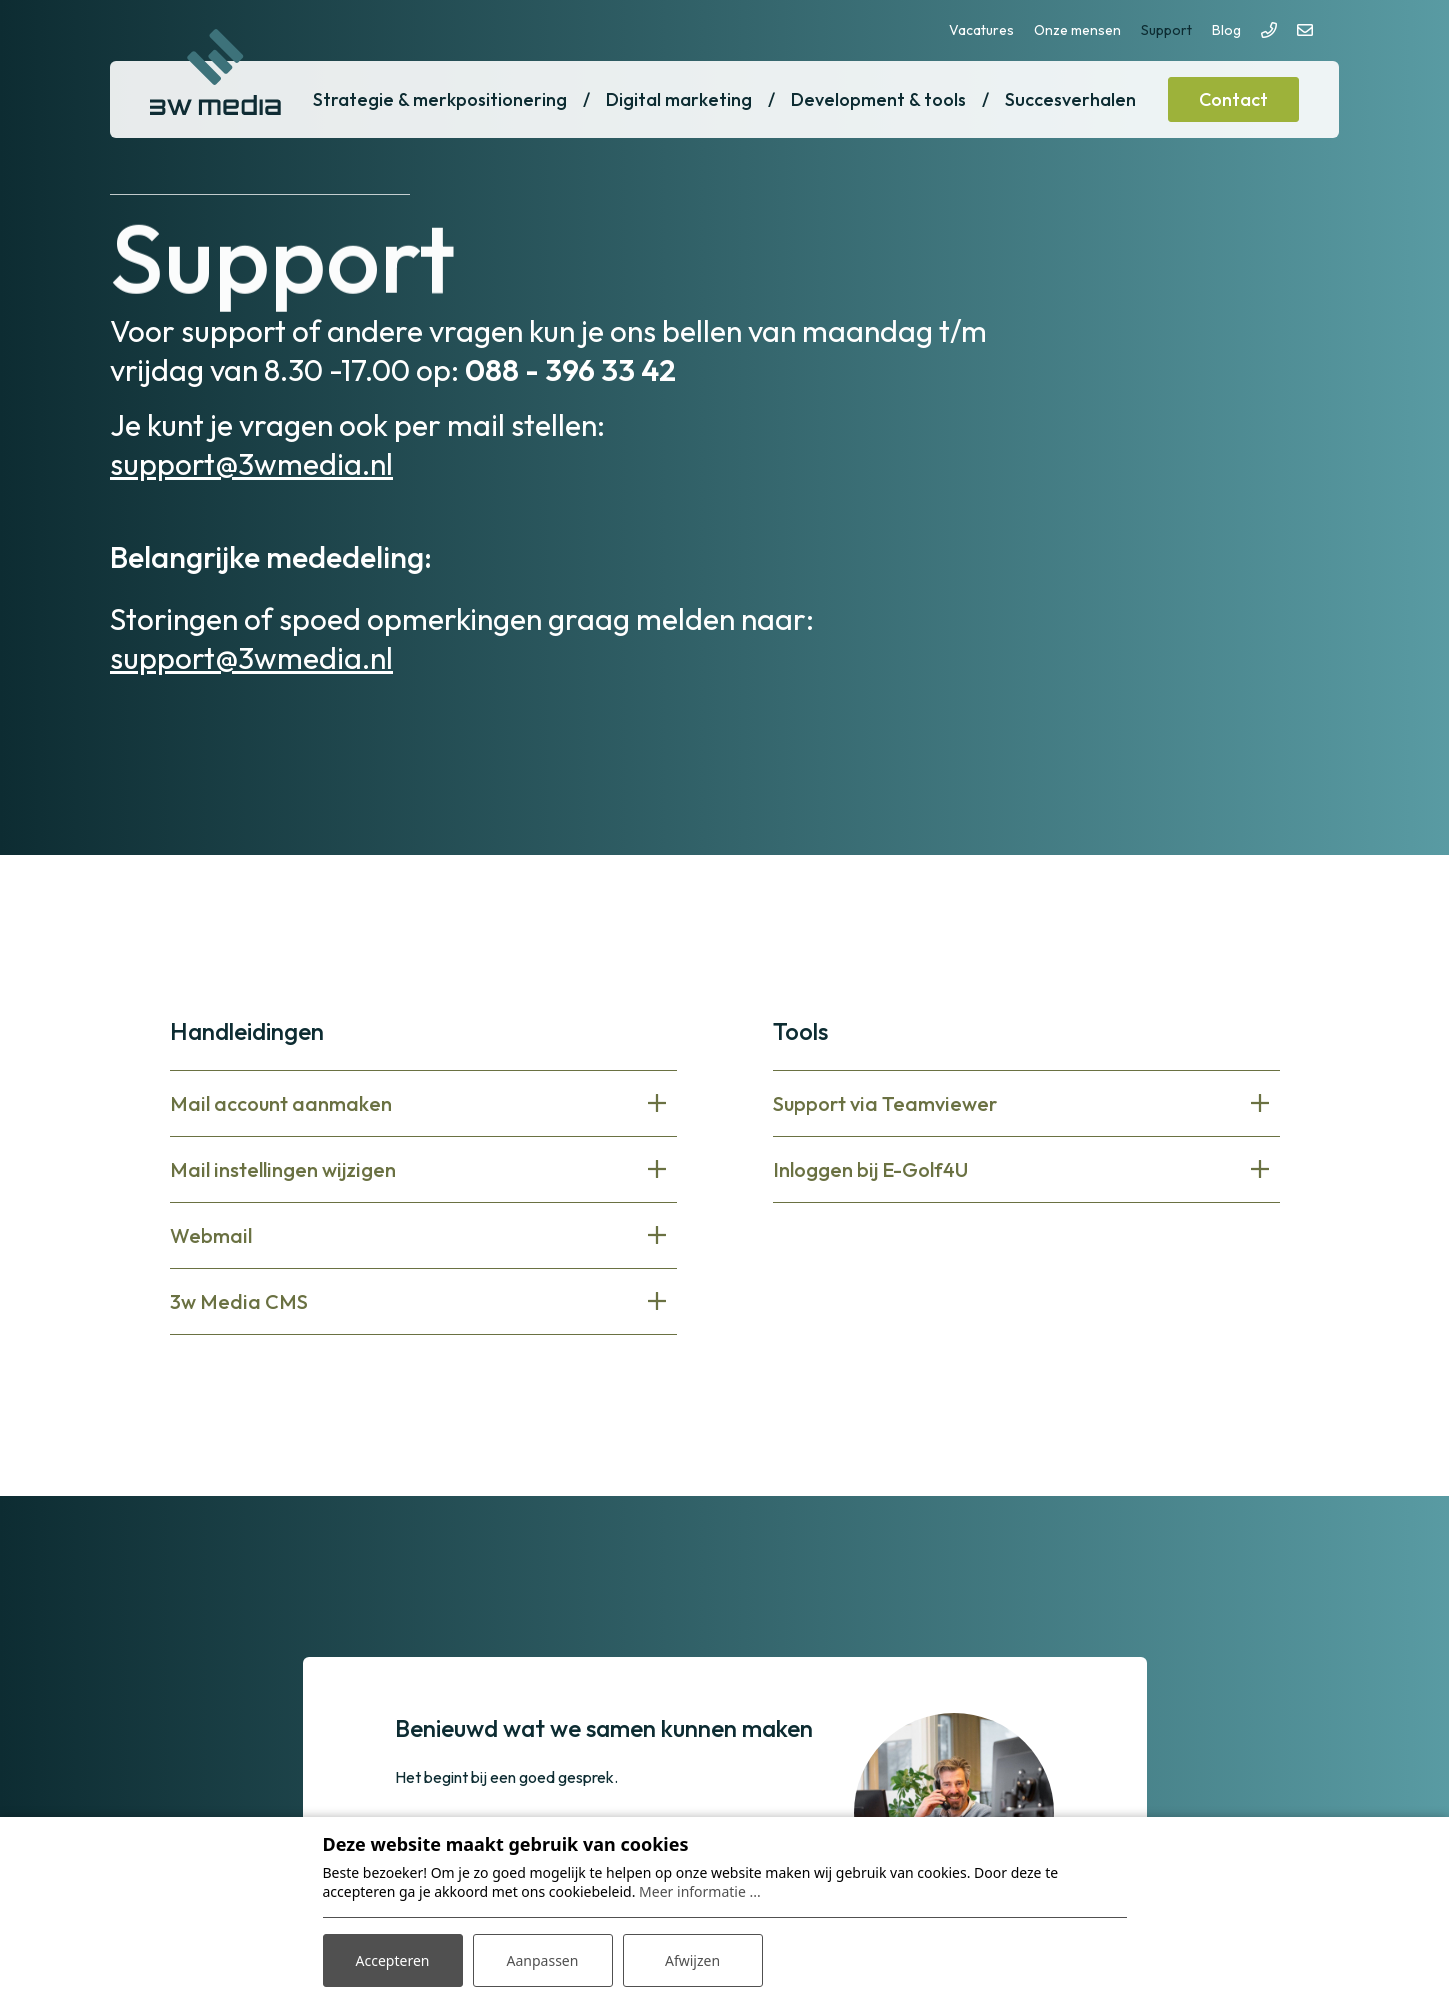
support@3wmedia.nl (251, 464)
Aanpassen (543, 1960)
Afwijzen (692, 1960)
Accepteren (393, 1960)
